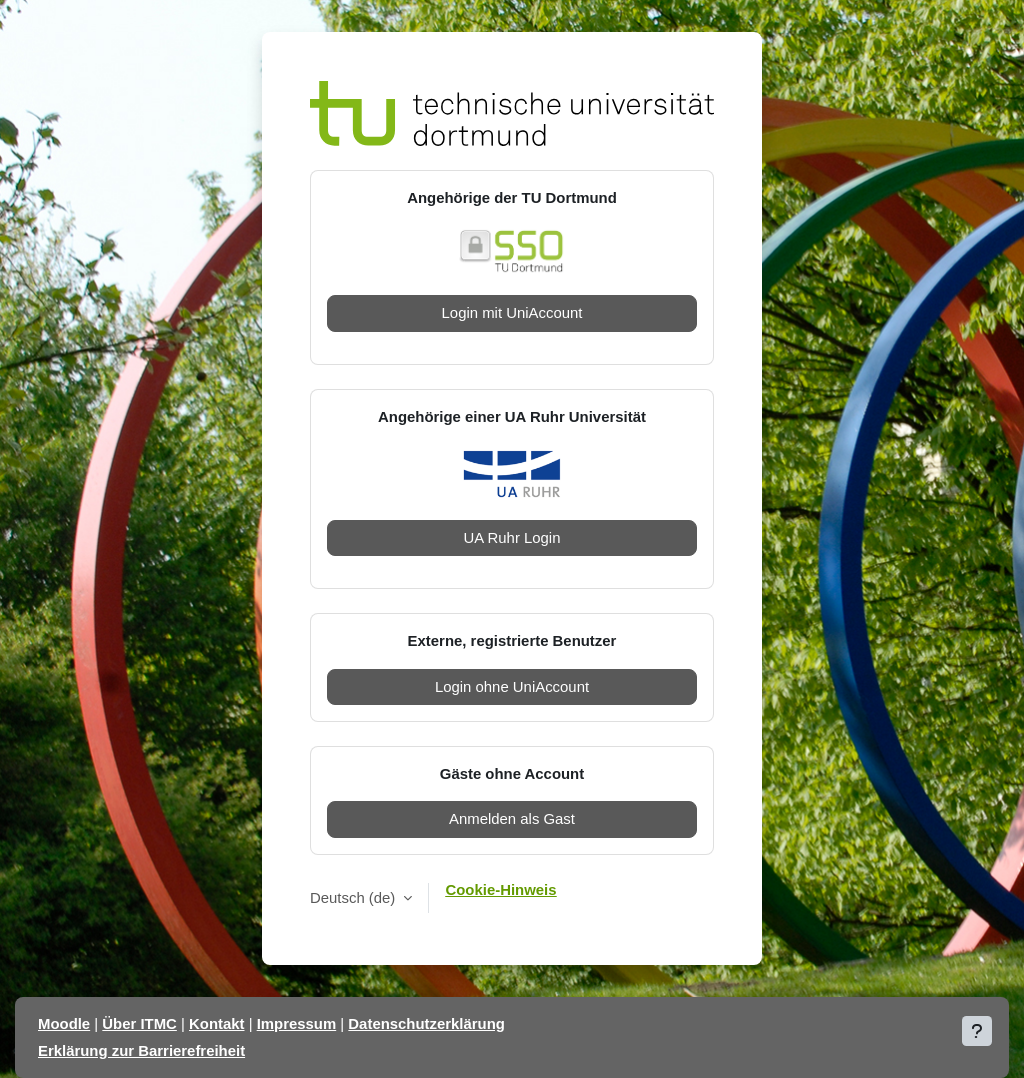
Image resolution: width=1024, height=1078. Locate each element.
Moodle (64, 1023)
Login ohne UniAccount (512, 686)
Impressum (297, 1023)
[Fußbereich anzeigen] (977, 1031)
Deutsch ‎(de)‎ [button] (354, 897)
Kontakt (216, 1023)
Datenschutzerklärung (426, 1023)
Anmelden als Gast (512, 818)
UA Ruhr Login (512, 537)
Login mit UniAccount (512, 312)
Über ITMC (139, 1023)
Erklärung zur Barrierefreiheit (141, 1050)
